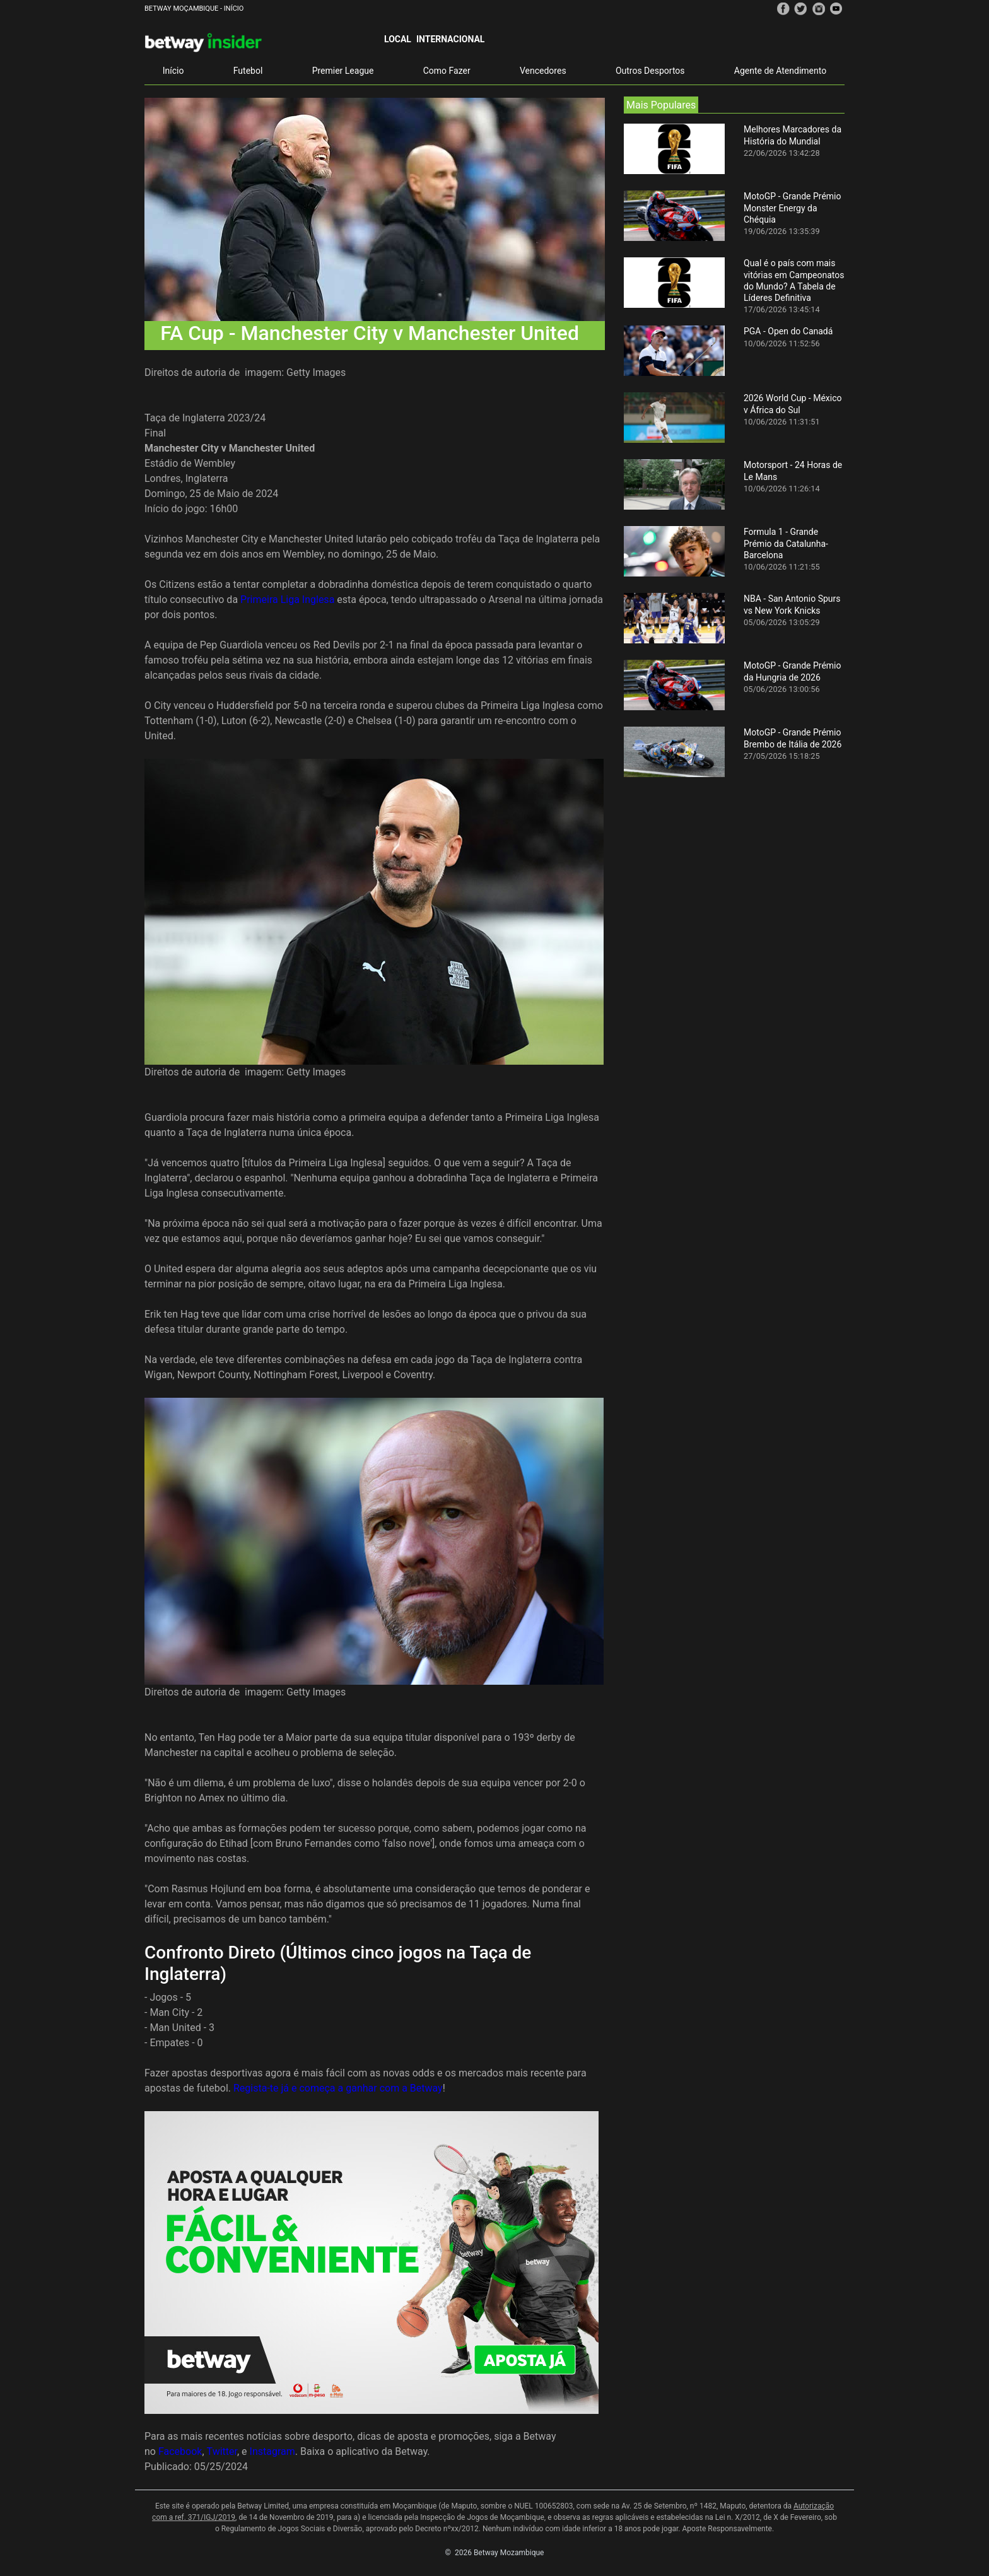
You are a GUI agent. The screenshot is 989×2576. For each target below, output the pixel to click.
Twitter (222, 2451)
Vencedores (543, 71)
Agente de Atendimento (780, 71)
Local (397, 39)
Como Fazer (447, 71)
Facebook (180, 2451)
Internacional (450, 39)
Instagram (272, 2451)
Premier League (343, 71)
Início (173, 71)
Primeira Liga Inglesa (287, 600)
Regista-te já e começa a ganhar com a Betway (338, 2088)
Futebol (248, 71)
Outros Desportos (650, 71)
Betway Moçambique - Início (193, 8)
